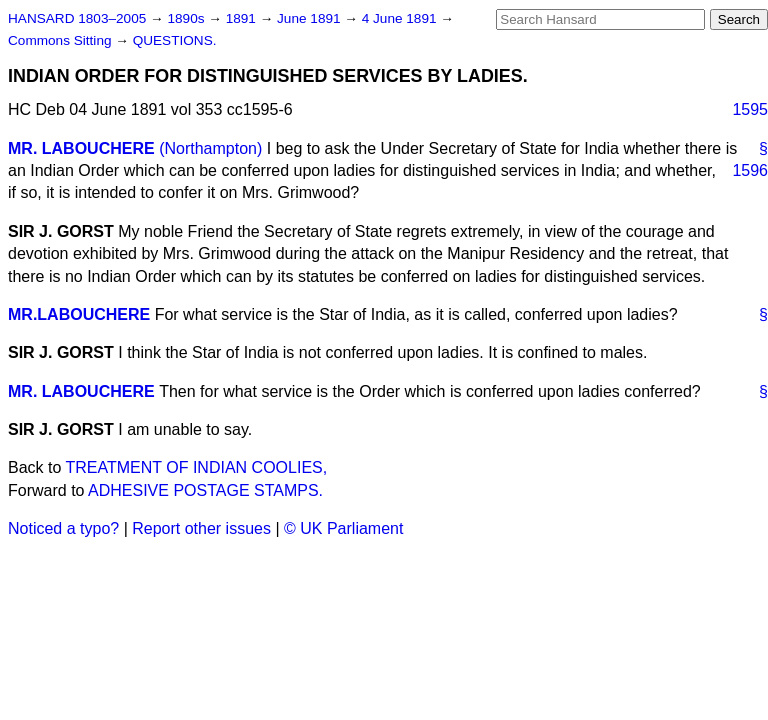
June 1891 (310, 18)
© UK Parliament (343, 528)
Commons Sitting (61, 40)
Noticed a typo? (63, 528)
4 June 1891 (401, 18)
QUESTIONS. (175, 40)
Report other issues (201, 528)
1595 (750, 109)
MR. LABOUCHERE (81, 148)
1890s (187, 18)
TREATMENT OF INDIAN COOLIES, (197, 467)
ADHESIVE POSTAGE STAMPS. (205, 490)
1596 (750, 170)
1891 (243, 18)
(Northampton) (210, 148)
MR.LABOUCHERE (79, 314)
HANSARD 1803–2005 (77, 18)
